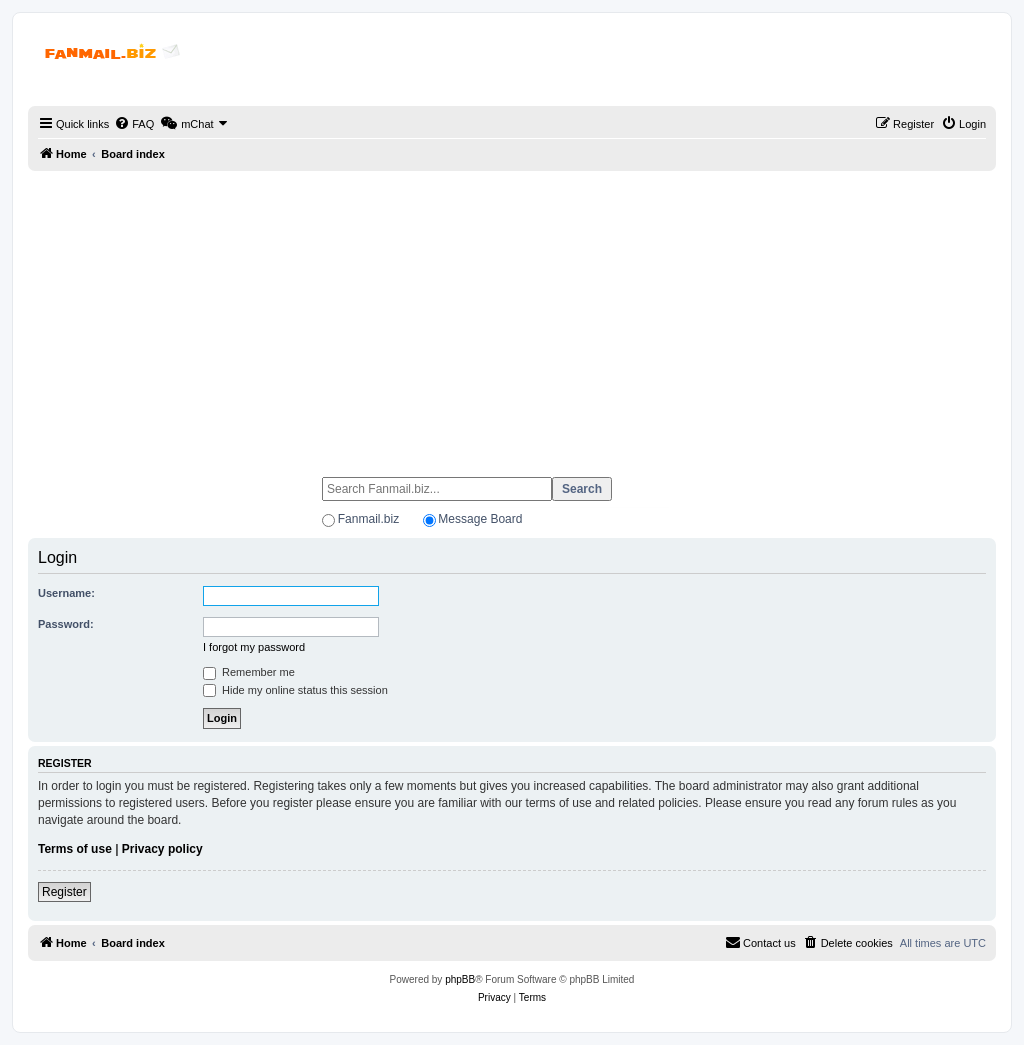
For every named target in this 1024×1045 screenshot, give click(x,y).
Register (64, 892)
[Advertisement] (512, 315)
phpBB (460, 979)
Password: (66, 624)
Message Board (480, 519)
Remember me (249, 672)
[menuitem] (134, 124)
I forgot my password (254, 647)
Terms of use (75, 849)
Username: (66, 593)
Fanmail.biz (368, 519)
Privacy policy (162, 849)
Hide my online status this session (295, 690)
